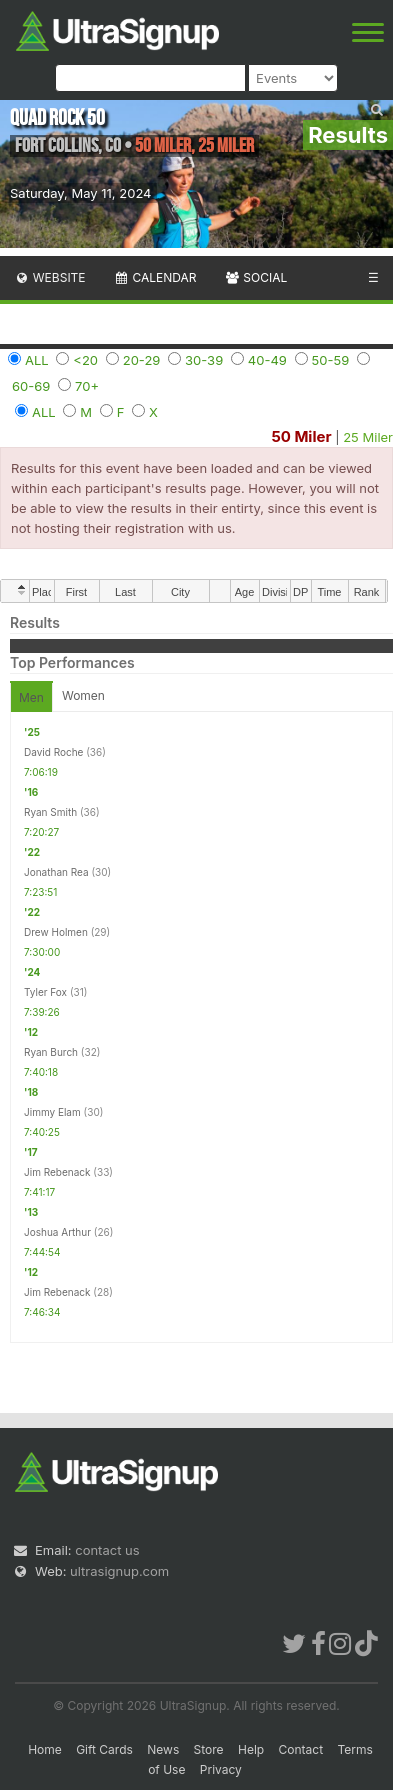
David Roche (53, 752)
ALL (37, 360)
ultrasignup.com (119, 1571)
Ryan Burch (51, 1052)
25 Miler (368, 437)
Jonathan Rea (56, 872)
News (163, 1749)
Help (251, 1749)
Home (45, 1749)
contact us (107, 1550)
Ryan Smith (50, 812)
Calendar (155, 277)
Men (31, 697)
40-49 (267, 360)
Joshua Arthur (57, 1232)
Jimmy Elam (52, 1112)
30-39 (204, 360)
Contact (301, 1749)
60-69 (31, 386)
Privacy (221, 1769)
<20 (85, 360)
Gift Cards (104, 1749)
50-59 (331, 360)
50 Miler (301, 436)
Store (209, 1749)
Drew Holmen (56, 932)
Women (83, 695)
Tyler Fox (45, 992)
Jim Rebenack (57, 1172)
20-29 (142, 360)
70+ (87, 386)
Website (50, 277)
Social (255, 277)
